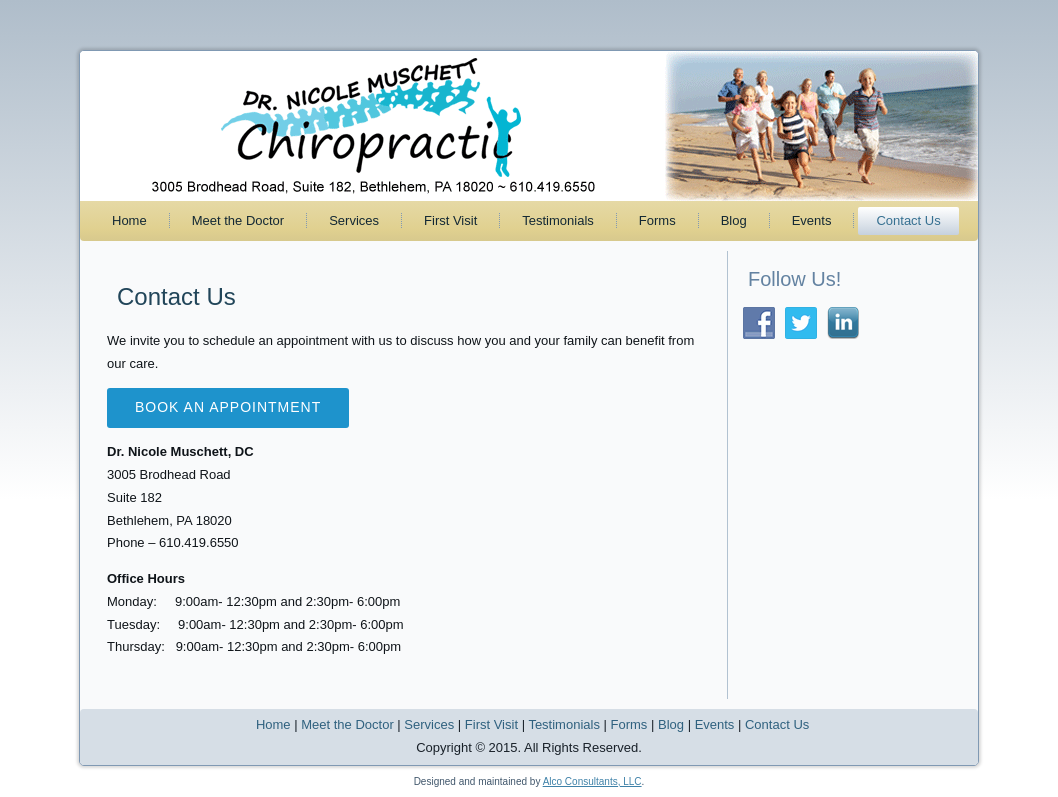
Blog (734, 220)
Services (354, 220)
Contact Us (908, 220)
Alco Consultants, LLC (592, 781)
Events (812, 220)
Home (129, 220)
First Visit (450, 220)
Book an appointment (228, 407)
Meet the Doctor (238, 220)
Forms (657, 220)
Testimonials (558, 220)
